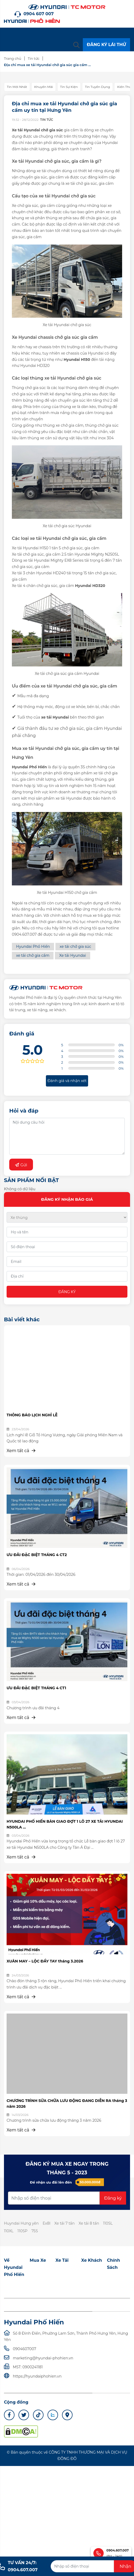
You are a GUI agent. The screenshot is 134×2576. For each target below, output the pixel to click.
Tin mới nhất (17, 87)
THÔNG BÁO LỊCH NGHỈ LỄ (32, 1415)
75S (34, 2231)
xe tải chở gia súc (75, 946)
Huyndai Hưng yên (21, 2223)
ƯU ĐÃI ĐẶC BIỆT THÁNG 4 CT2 (37, 1554)
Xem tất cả (21, 1450)
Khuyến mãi (43, 87)
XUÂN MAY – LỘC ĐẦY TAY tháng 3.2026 (45, 1961)
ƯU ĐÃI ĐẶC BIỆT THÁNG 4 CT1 (36, 1688)
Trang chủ (12, 58)
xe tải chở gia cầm (32, 955)
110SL (108, 2223)
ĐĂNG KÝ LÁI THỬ (106, 44)
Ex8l (46, 2223)
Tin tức (33, 58)
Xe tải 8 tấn (89, 2223)
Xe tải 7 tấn (64, 2223)
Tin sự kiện (69, 87)
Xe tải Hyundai (72, 955)
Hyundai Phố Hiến (33, 946)
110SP (22, 2231)
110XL (8, 2231)
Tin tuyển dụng (97, 87)
